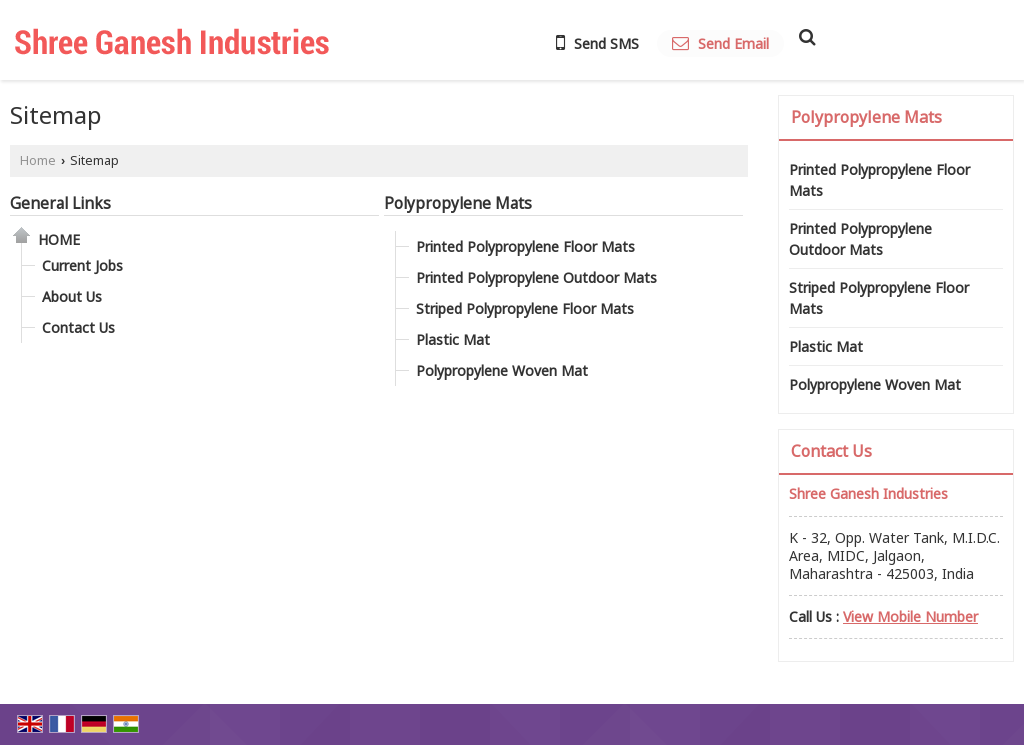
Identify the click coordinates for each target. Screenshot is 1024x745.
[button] (910, 616)
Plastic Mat (453, 339)
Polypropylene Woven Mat (502, 370)
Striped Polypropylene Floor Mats (525, 308)
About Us (72, 296)
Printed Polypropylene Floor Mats (525, 246)
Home (38, 160)
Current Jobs (82, 265)
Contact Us (78, 327)
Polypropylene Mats (458, 203)
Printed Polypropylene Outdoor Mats (536, 277)
